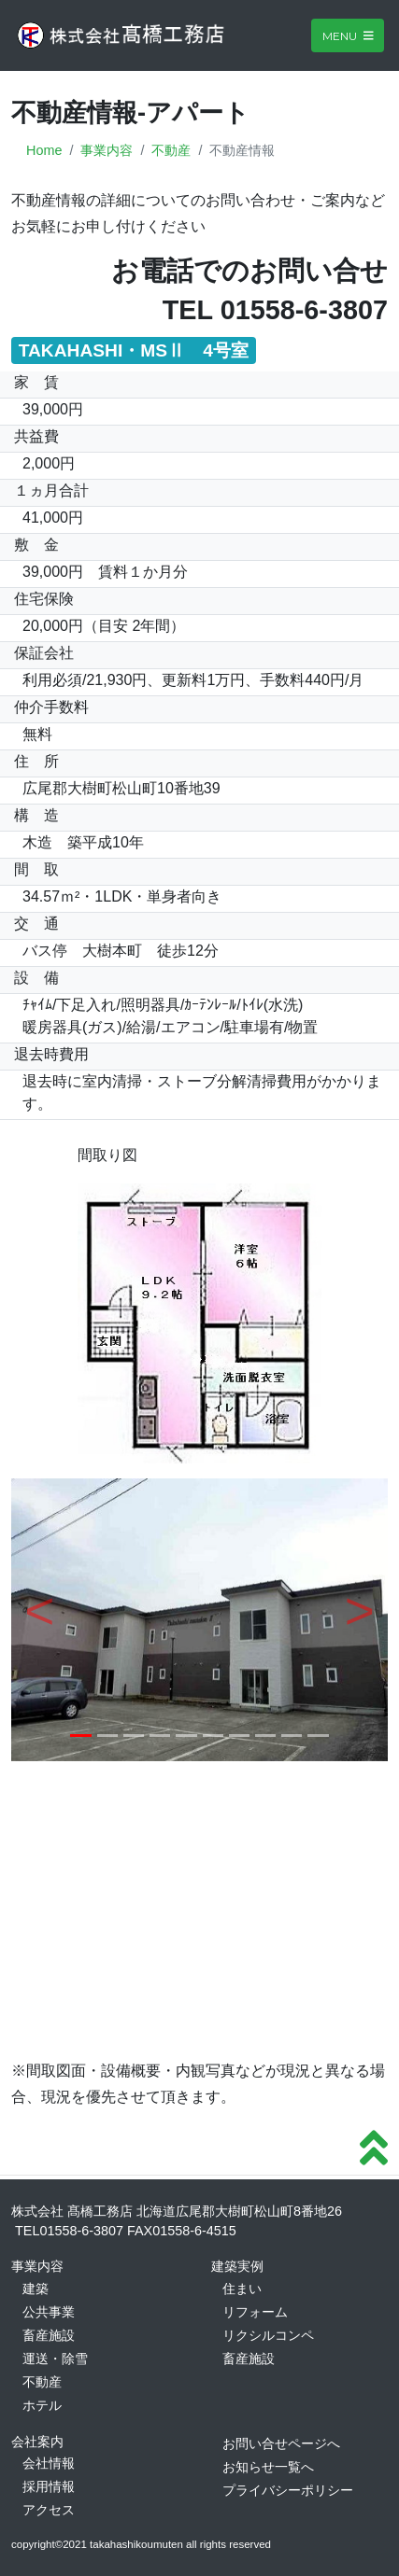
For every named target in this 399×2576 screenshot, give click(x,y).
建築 (35, 2288)
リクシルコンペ (268, 2335)
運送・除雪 (55, 2358)
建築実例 (237, 2266)
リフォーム (255, 2311)
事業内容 (106, 150)
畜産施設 (48, 2335)
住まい (242, 2288)
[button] (39, 1619)
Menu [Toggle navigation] (348, 35)
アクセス (48, 2509)
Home (44, 150)
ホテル (42, 2405)
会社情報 (48, 2463)
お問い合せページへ (281, 2443)
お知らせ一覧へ (268, 2466)
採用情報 (48, 2486)
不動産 (171, 150)
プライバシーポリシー (287, 2490)
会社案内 (37, 2441)
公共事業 (48, 2311)
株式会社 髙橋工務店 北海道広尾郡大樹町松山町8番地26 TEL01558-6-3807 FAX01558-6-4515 (176, 2221)
